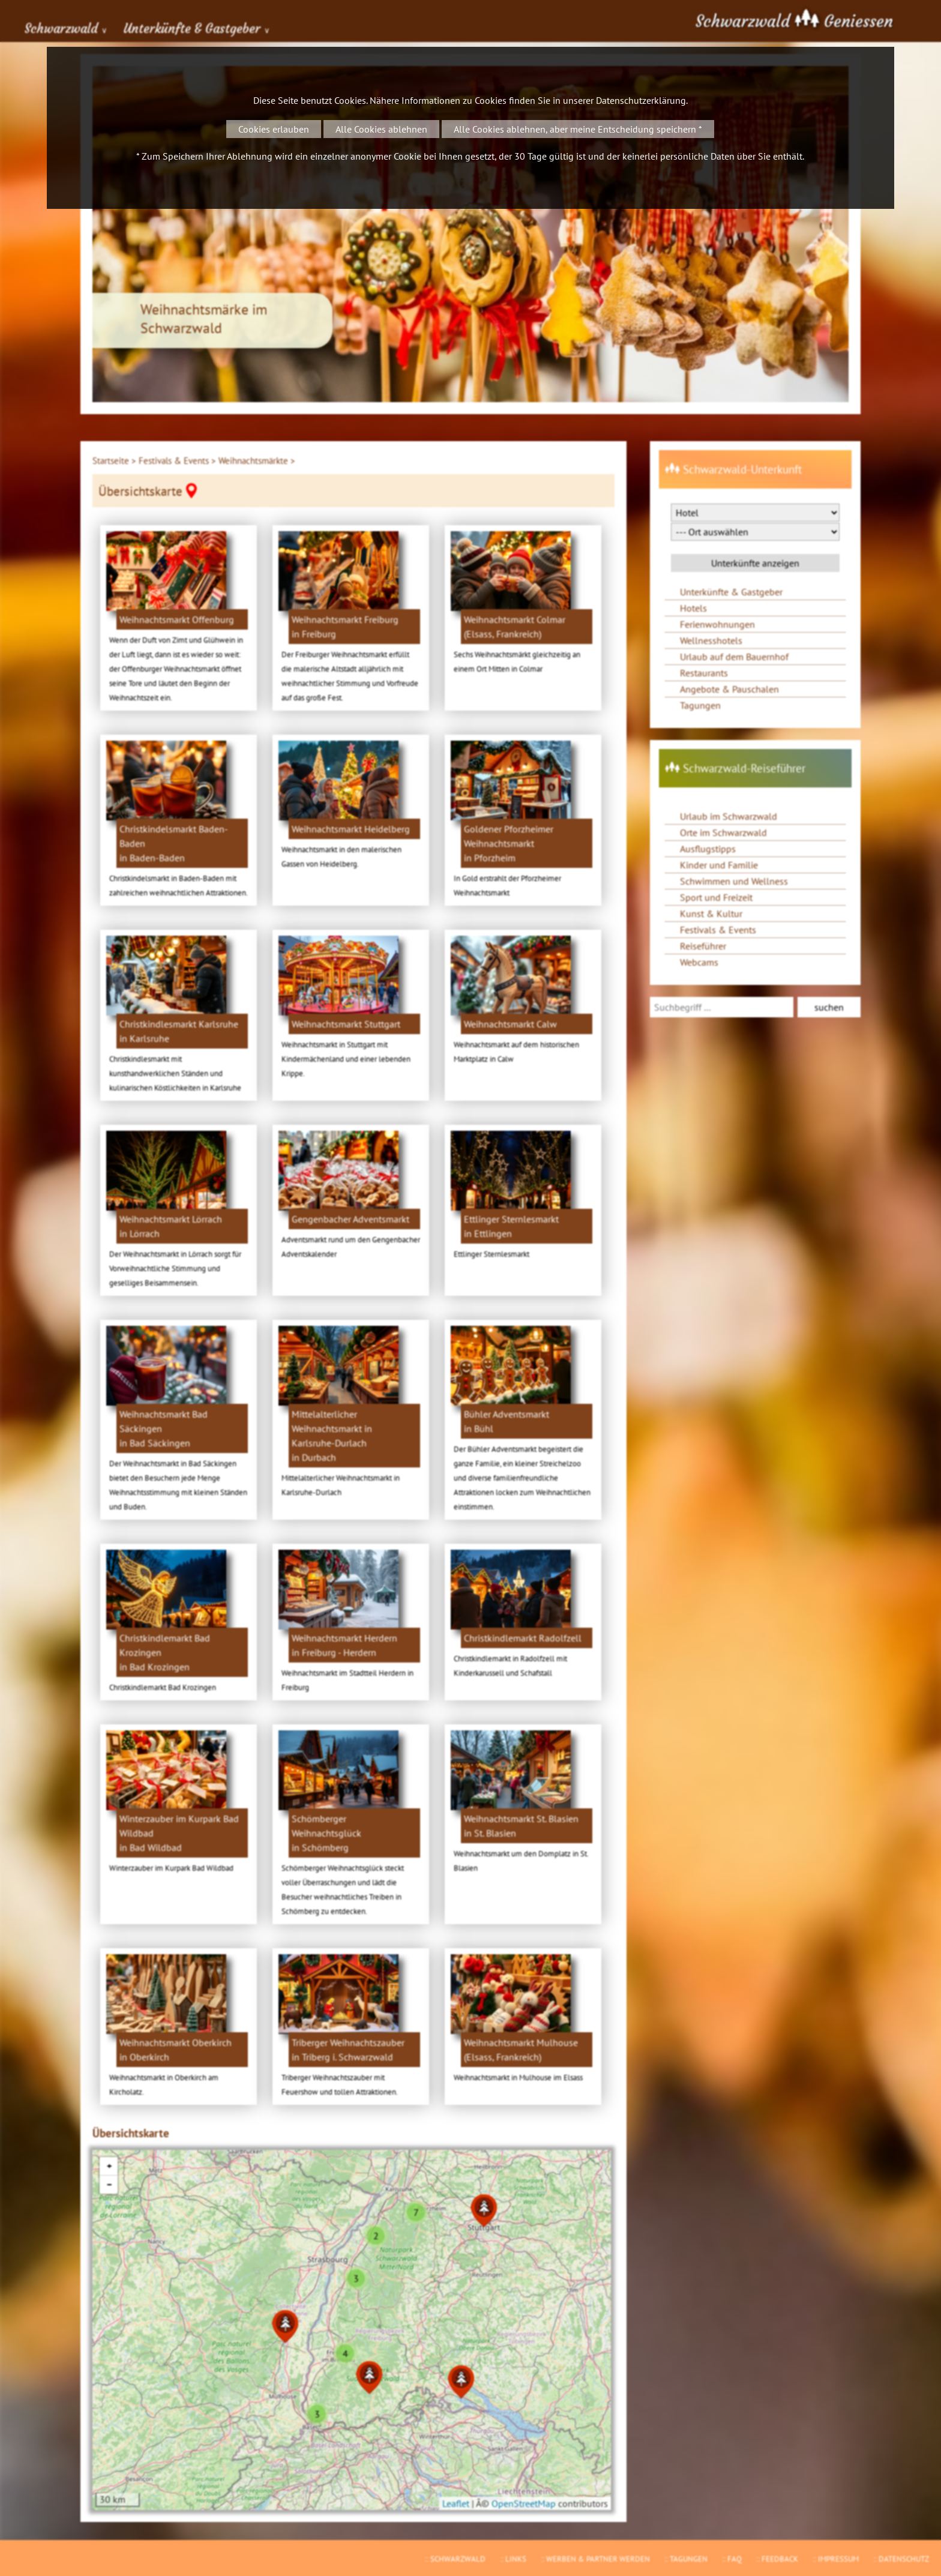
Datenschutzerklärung (641, 100)
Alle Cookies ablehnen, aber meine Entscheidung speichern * (578, 129)
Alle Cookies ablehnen (381, 129)
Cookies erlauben (273, 129)
